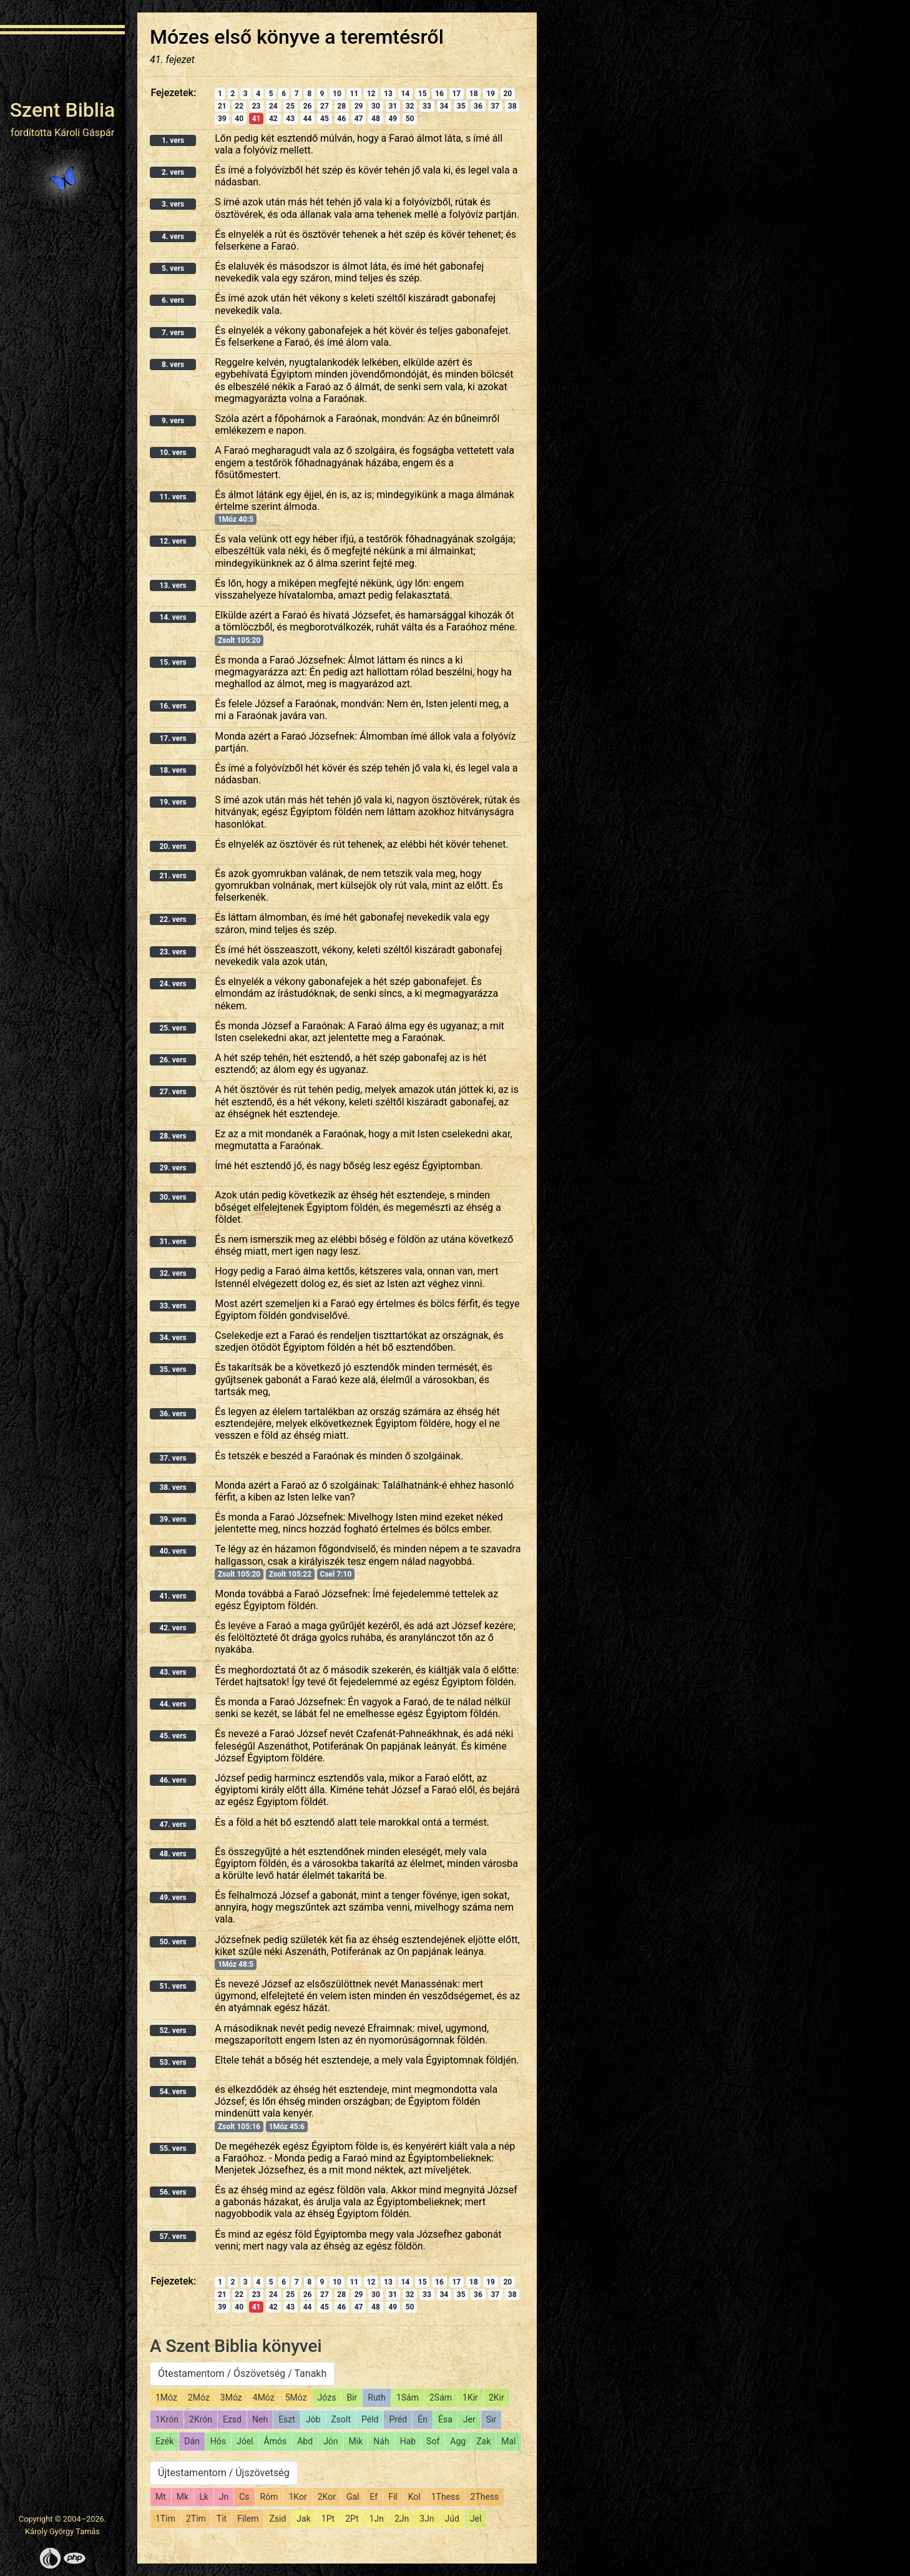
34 (443, 106)
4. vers (173, 236)
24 (273, 106)
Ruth (377, 2397)
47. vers (172, 1824)
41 (256, 118)
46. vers (172, 1780)
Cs (244, 2497)
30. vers (172, 1197)
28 (341, 106)
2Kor (327, 2497)
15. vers (172, 662)
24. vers (172, 983)
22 (239, 106)
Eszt (286, 2419)
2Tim (196, 2519)
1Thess (445, 2497)
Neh (260, 2419)
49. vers (172, 1897)
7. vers (173, 332)
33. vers (172, 1305)
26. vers (172, 1059)
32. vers (172, 1273)
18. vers (172, 770)
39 (222, 118)
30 (375, 106)
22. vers (172, 919)
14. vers (172, 617)
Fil (393, 2497)
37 (495, 106)
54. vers (172, 2091)
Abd (305, 2441)
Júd (452, 2519)
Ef (373, 2497)
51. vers (172, 1986)
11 (354, 93)
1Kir (470, 2397)
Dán (192, 2441)
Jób (313, 2419)
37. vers (172, 1458)
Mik (356, 2441)
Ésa (445, 2419)
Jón (330, 2441)
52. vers (172, 2030)
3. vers (173, 204)
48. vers (172, 1853)
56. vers (172, 2192)
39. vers (172, 1519)
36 (478, 106)
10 (337, 93)
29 (359, 106)
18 (473, 93)
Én (423, 2419)
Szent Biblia (62, 110)
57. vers (172, 2236)
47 (359, 118)
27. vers (172, 1091)
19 (490, 93)
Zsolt (341, 2419)
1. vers (173, 140)
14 (405, 93)
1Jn (376, 2519)
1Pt (328, 2519)
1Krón (167, 2419)
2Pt (351, 2519)
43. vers (172, 1672)
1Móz (166, 2397)
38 (512, 106)
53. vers (172, 2062)
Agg (458, 2441)
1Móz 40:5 (235, 519)
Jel (476, 2519)
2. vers (173, 172)
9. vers (173, 420)
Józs (327, 2397)
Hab (408, 2441)
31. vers (172, 1241)
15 (422, 93)
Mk (182, 2497)
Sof (432, 2441)
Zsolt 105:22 (290, 1574)
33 (427, 106)
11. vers (172, 496)
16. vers (172, 706)
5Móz (296, 2397)
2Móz (199, 2397)
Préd (398, 2419)
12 (371, 93)
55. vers (172, 2148)
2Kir (496, 2397)
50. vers (172, 1941)
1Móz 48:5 (235, 1964)
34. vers (172, 1337)
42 (273, 118)
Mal (508, 2441)
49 (392, 118)
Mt (160, 2497)
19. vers (172, 802)
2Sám (440, 2397)
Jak (303, 2519)
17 (456, 93)
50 (410, 118)
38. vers (172, 1487)
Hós (218, 2441)
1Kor (297, 2497)
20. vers (172, 846)
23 (256, 106)
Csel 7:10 (336, 1574)
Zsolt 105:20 (239, 640)
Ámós (275, 2441)
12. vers (172, 541)
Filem (247, 2519)
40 (239, 118)
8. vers (173, 364)
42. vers (172, 1627)
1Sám (407, 2397)
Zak (483, 2441)
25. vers (172, 1028)
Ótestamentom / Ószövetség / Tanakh (242, 2373)
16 (439, 93)
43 (290, 118)
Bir (351, 2397)
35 (461, 106)
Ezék (164, 2441)
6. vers (173, 300)
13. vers (172, 585)
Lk (203, 2497)
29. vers (172, 1167)
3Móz (231, 2397)
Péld (369, 2419)
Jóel (245, 2441)
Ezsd (232, 2419)
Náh (381, 2441)
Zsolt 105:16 (239, 2126)
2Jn (401, 2519)
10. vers (172, 452)
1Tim (165, 2519)
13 (388, 93)
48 (375, 118)
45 (324, 118)
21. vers (172, 875)
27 (324, 106)
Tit (222, 2519)
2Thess (485, 2497)
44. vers (172, 1704)
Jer (469, 2419)
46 (341, 118)
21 (222, 106)
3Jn (426, 2519)
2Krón (200, 2419)
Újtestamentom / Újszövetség (224, 2473)
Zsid (277, 2519)
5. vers (173, 268)
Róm (269, 2497)
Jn (223, 2497)
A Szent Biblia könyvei (236, 2346)
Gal (353, 2497)
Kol (414, 2497)
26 (307, 106)
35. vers (172, 1369)
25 (290, 106)
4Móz (264, 2397)
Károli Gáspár (84, 133)
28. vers (172, 1136)
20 (507, 93)
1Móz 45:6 (287, 2126)
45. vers (172, 1735)
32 (410, 106)
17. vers (172, 738)
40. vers (172, 1551)
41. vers (172, 1596)
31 (392, 106)
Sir (491, 2419)
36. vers (172, 1413)
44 (307, 118)
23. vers (172, 952)
